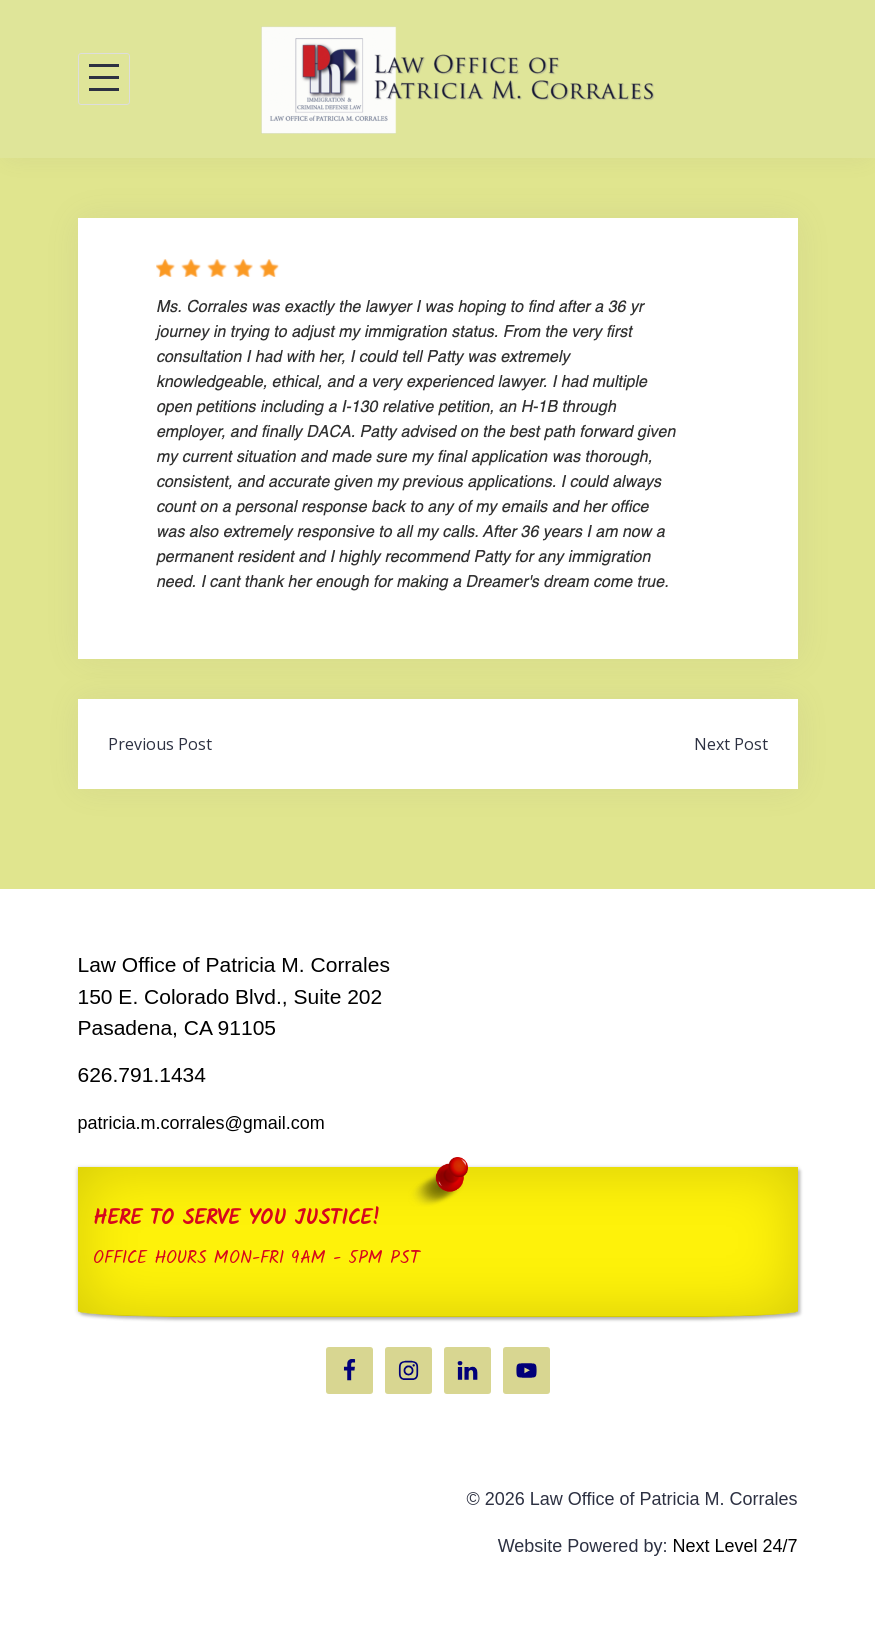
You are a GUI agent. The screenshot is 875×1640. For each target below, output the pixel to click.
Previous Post (160, 744)
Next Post (731, 744)
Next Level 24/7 (734, 1546)
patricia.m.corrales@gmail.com (201, 1123)
